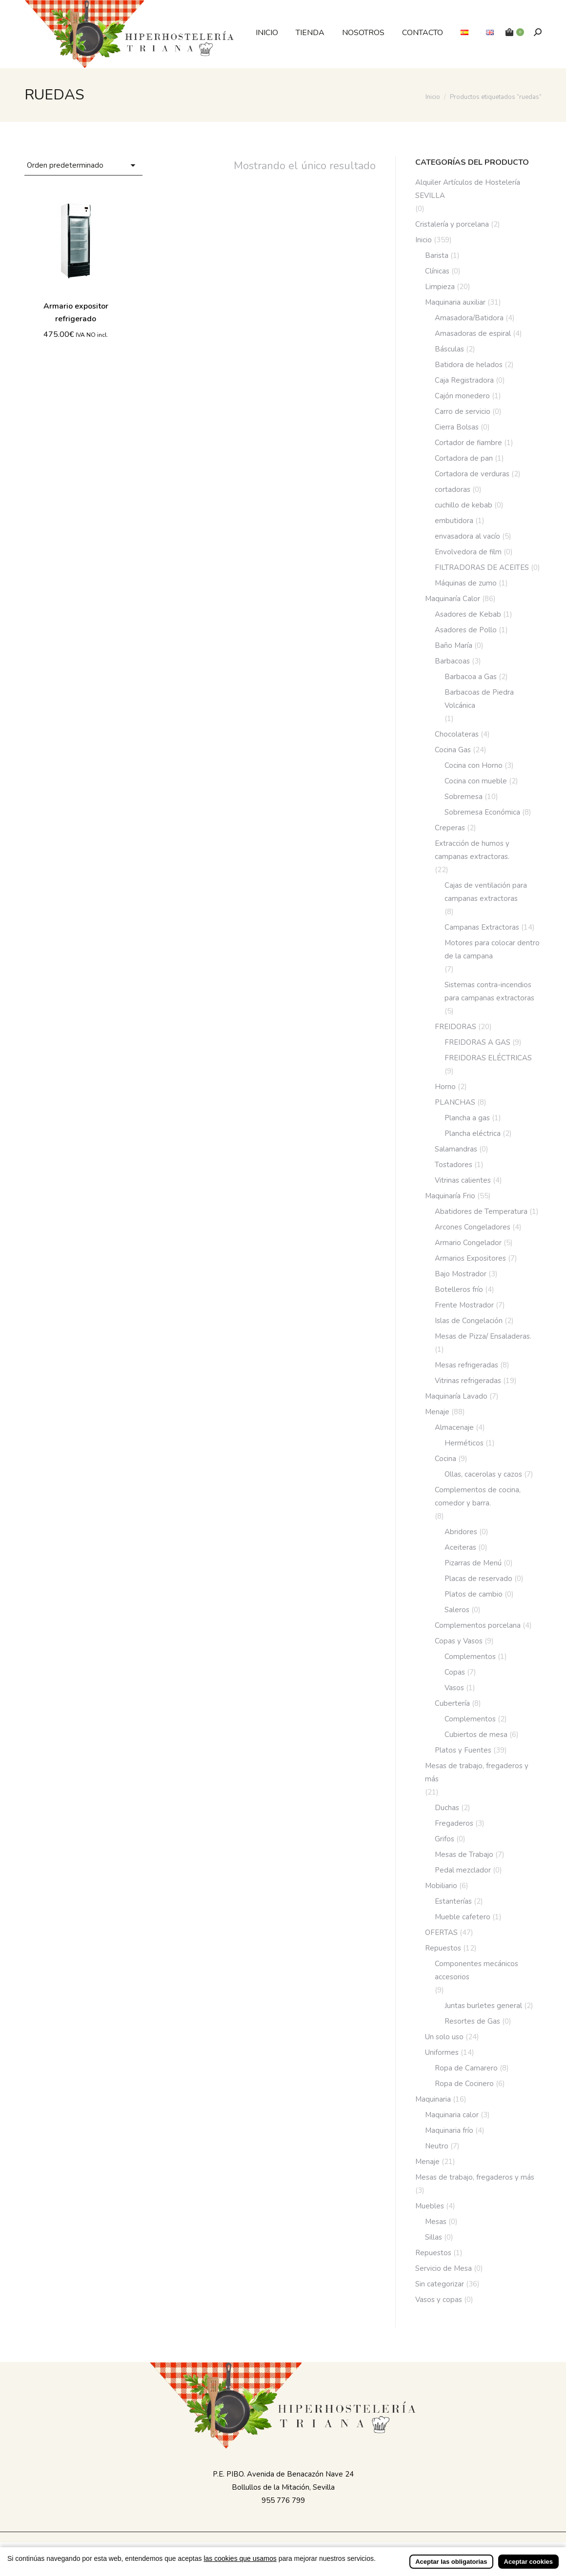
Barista (436, 255)
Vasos (454, 1688)
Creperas (450, 828)
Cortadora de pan (464, 458)
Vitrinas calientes (463, 1180)
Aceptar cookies (528, 2568)
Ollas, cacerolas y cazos (483, 1474)
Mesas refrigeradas (466, 1365)
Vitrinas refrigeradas (468, 1381)
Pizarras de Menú (473, 1563)
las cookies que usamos (239, 2565)
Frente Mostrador (464, 1305)
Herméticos (464, 1443)
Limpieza (440, 287)
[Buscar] (538, 32)
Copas (455, 1672)
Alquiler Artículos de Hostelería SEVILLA (467, 188)
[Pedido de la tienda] (83, 166)
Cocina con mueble (476, 781)
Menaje (437, 1412)
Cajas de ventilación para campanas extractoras (486, 891)
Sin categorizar (439, 2284)
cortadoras (452, 489)
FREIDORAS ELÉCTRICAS (488, 1058)
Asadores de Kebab (468, 614)
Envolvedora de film (468, 552)
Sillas (433, 2237)
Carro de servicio (462, 411)
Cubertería (452, 1703)
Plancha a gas (467, 1118)
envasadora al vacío (467, 536)
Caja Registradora (464, 380)
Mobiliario (441, 1886)
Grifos (444, 1839)
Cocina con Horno (474, 765)
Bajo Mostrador (460, 1274)
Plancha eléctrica (473, 1133)
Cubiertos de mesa (476, 1734)
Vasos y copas (438, 2299)
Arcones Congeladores (472, 1227)
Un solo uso (444, 2037)
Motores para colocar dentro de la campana (492, 949)
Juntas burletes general (483, 2005)
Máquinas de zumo (466, 583)
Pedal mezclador (463, 1870)
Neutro (436, 2146)
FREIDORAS (455, 1027)
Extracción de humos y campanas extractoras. (472, 850)
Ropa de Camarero (466, 2068)
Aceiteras (460, 1547)
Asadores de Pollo (466, 630)
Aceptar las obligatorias (451, 2568)
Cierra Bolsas (457, 427)
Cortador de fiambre (468, 443)
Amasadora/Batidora (469, 318)
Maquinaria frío (449, 2130)
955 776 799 (283, 2500)
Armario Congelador (468, 1243)
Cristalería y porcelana (452, 224)
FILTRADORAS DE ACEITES (482, 567)
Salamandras (456, 1149)
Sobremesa (464, 796)
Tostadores (453, 1165)
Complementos (470, 1656)
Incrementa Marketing (380, 2547)
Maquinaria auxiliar (455, 302)
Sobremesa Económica (482, 812)
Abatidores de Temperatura (481, 1211)
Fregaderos (454, 1823)
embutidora (454, 521)
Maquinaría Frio (450, 1196)
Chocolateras (457, 734)
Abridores (461, 1532)
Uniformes (442, 2052)
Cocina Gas (453, 750)
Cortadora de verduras (472, 474)
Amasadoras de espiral (473, 333)
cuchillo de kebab (463, 505)
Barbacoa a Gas (471, 677)
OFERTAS (441, 1932)
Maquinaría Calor (452, 599)
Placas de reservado (478, 1578)
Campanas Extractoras (482, 927)
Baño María (453, 645)
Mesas (435, 2221)
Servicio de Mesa (443, 2268)
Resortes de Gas (472, 2021)
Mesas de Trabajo (464, 1854)
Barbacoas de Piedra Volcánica (479, 698)
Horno (445, 1087)
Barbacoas (452, 661)
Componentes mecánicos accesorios (476, 1970)
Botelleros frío (459, 1289)
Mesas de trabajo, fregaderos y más (476, 1772)
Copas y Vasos (459, 1641)
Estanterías (453, 1901)
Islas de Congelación (469, 1321)
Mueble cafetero (462, 1917)
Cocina (445, 1459)
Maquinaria (433, 2099)
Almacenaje (454, 1427)
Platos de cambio (474, 1594)
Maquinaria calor (452, 2115)
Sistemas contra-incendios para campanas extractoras (489, 991)
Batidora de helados (469, 365)
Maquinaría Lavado (456, 1396)
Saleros (457, 1610)
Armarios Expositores (470, 1258)
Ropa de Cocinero (464, 2083)
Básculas (449, 349)
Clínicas (437, 271)
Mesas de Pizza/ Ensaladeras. (483, 1336)
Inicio (423, 240)
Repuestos (443, 1948)
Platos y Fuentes (463, 1750)
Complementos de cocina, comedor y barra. (478, 1496)
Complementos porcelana (478, 1625)
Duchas (447, 1808)
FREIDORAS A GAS (477, 1042)
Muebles (429, 2206)
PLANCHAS (455, 1102)
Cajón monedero (462, 396)
